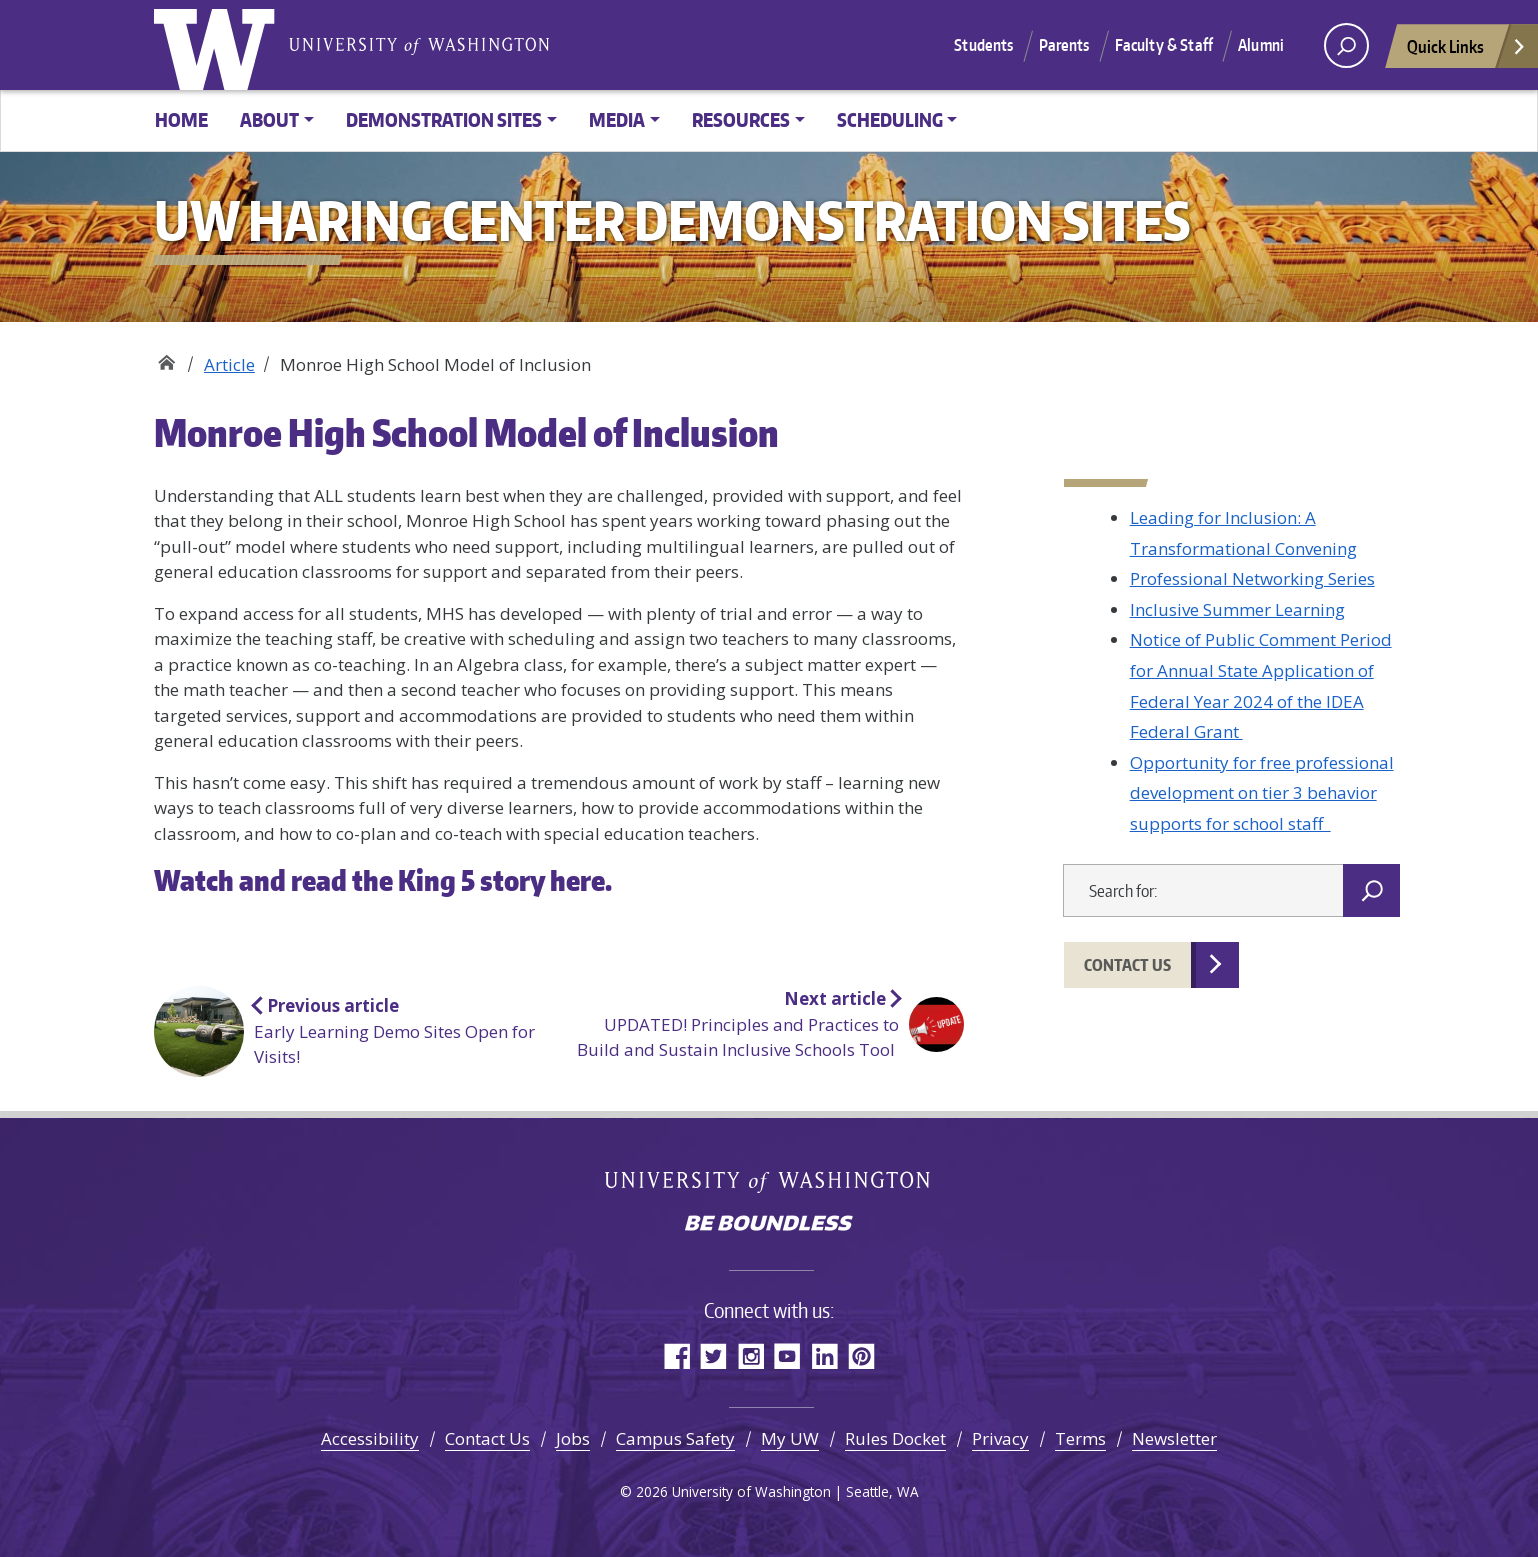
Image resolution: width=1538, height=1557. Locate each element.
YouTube (787, 1355)
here (577, 880)
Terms (1080, 1438)
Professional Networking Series (1252, 578)
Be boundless (769, 1225)
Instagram (750, 1355)
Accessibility (370, 1438)
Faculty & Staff (1164, 45)
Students (983, 45)
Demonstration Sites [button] (444, 119)
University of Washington (219, 45)
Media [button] (617, 119)
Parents (1064, 45)
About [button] (269, 119)
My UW (790, 1438)
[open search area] (1346, 45)
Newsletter (1174, 1438)
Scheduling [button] (890, 119)
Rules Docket (895, 1438)
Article (229, 364)
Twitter (713, 1355)
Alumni (1261, 45)
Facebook (676, 1355)
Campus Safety (675, 1438)
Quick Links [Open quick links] (1467, 51)
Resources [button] (741, 119)
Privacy (1000, 1438)
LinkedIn (824, 1355)
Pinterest (861, 1355)
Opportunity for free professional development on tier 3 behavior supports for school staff (1262, 793)
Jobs (573, 1438)
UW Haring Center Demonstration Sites (166, 357)
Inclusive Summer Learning (1237, 609)
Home (181, 119)
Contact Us (1127, 965)
